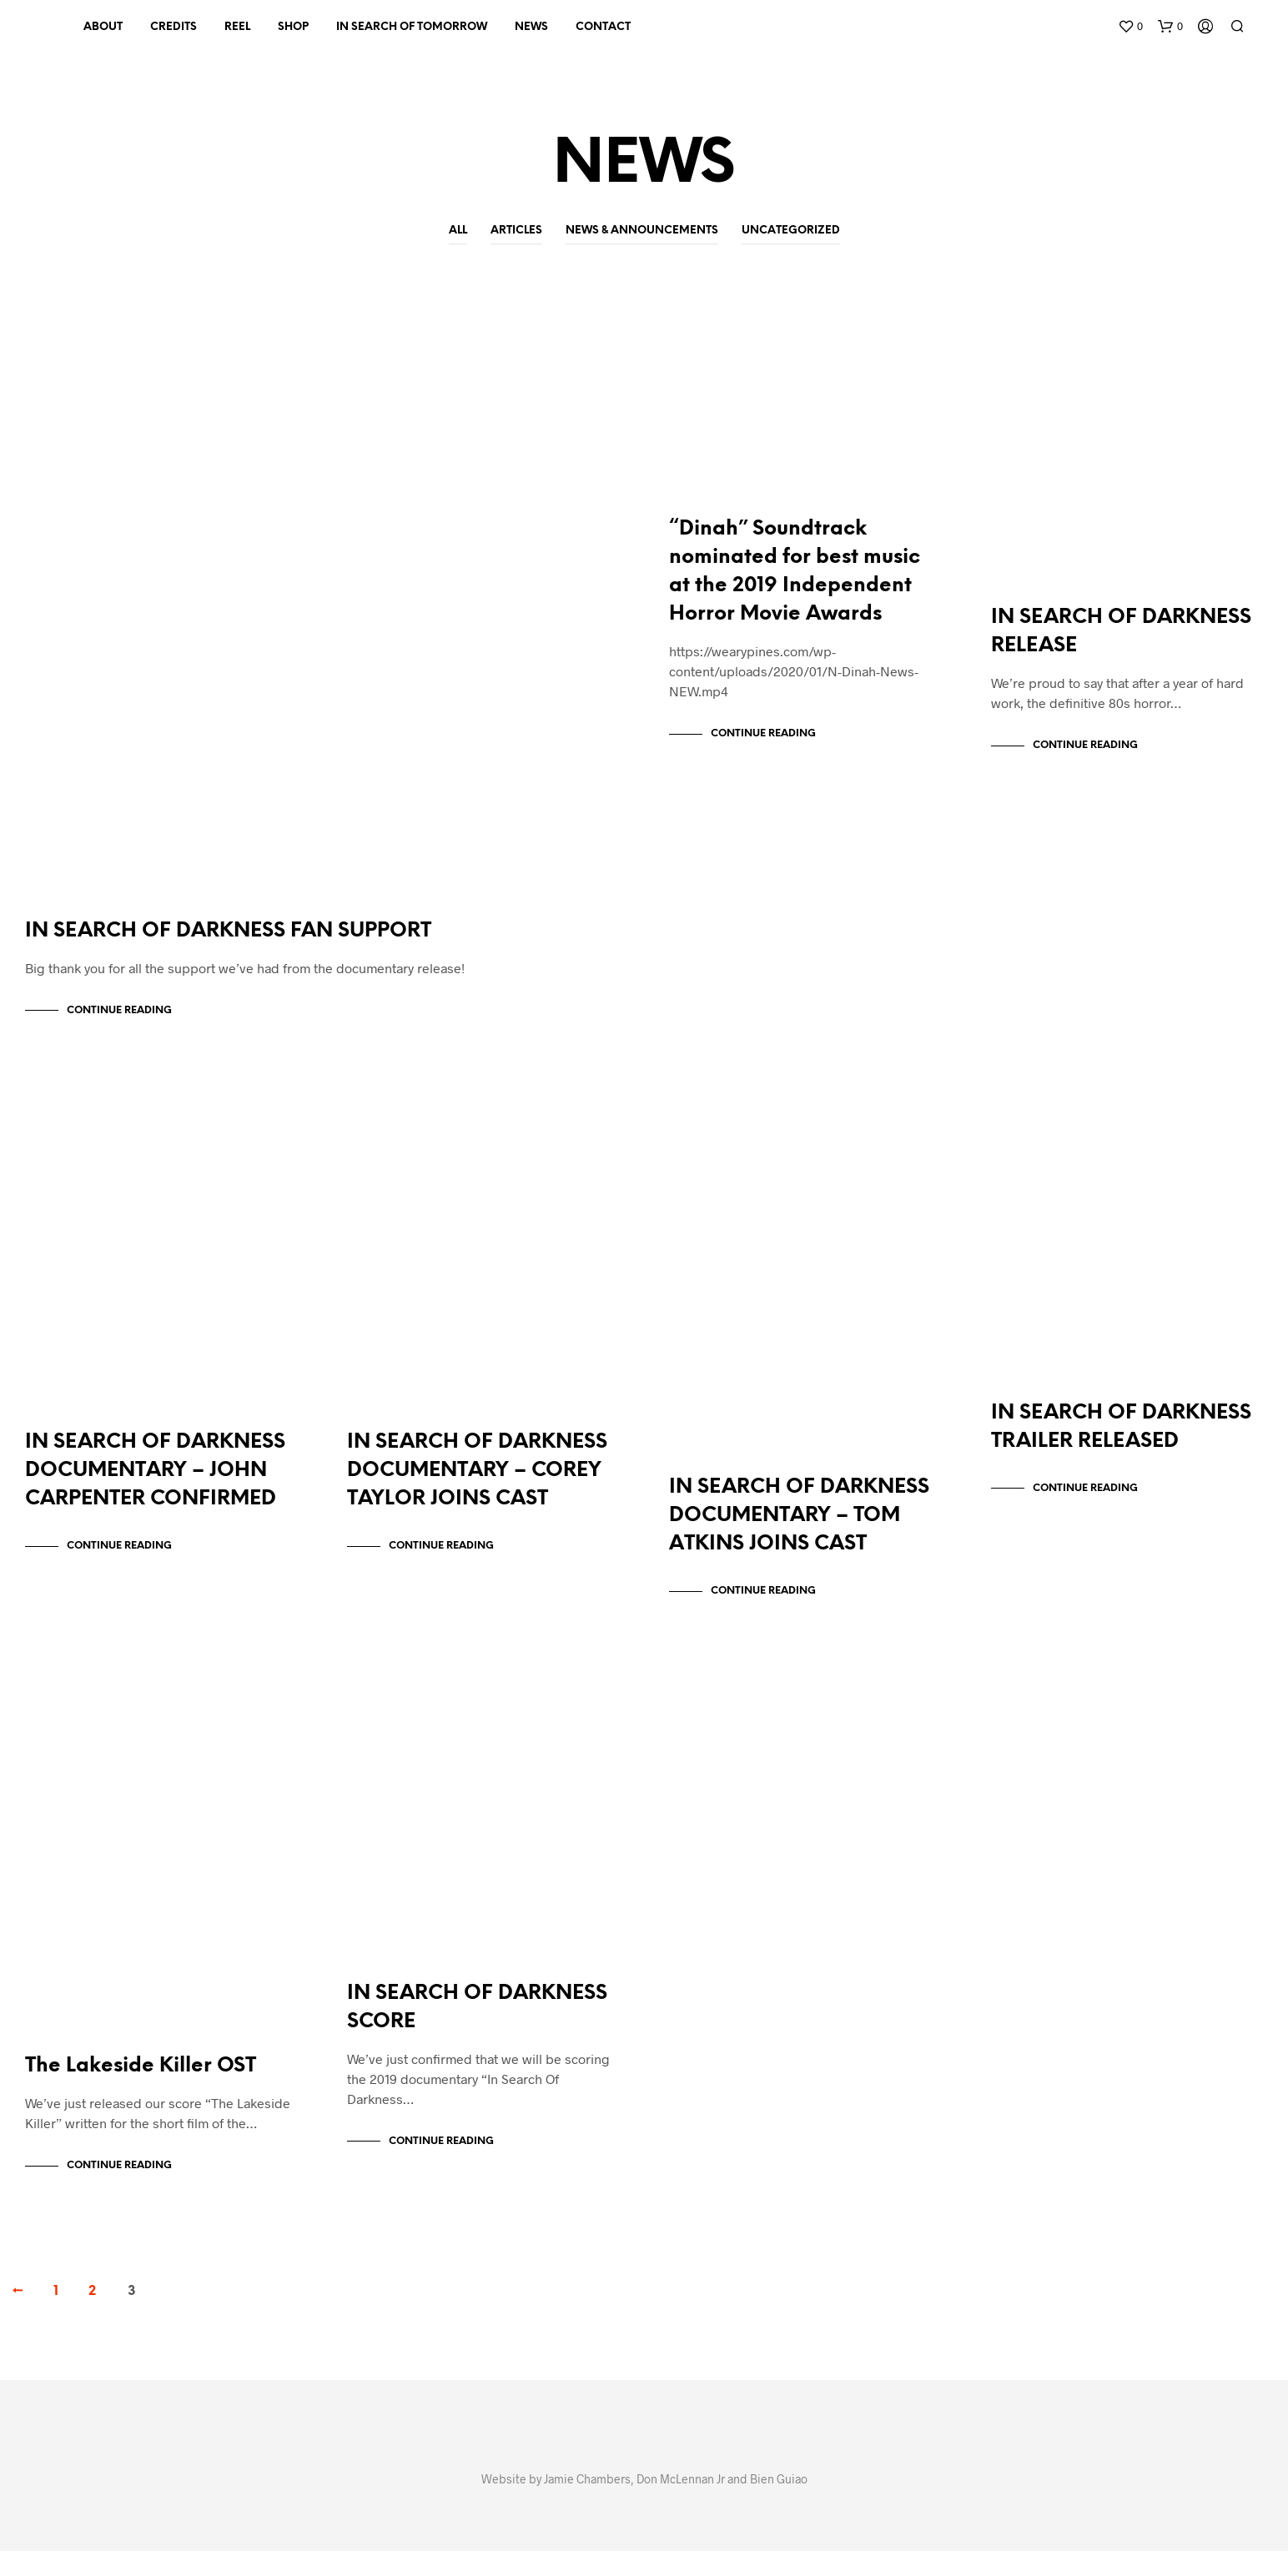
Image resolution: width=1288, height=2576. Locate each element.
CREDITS (173, 27)
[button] (1130, 26)
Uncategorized (791, 230)
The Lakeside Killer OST (140, 2091)
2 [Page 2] (92, 2316)
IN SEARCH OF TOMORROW (411, 27)
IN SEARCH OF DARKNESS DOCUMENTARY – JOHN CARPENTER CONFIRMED (155, 1487)
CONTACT (603, 27)
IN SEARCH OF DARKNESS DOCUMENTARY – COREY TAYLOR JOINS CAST (477, 1487)
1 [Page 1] (55, 2316)
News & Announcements (642, 230)
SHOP (293, 27)
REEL (237, 27)
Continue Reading (119, 1018)
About (103, 27)
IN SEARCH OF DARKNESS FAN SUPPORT (228, 939)
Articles (516, 230)
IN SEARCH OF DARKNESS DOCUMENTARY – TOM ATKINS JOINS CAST (799, 1532)
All (458, 230)
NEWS (531, 27)
